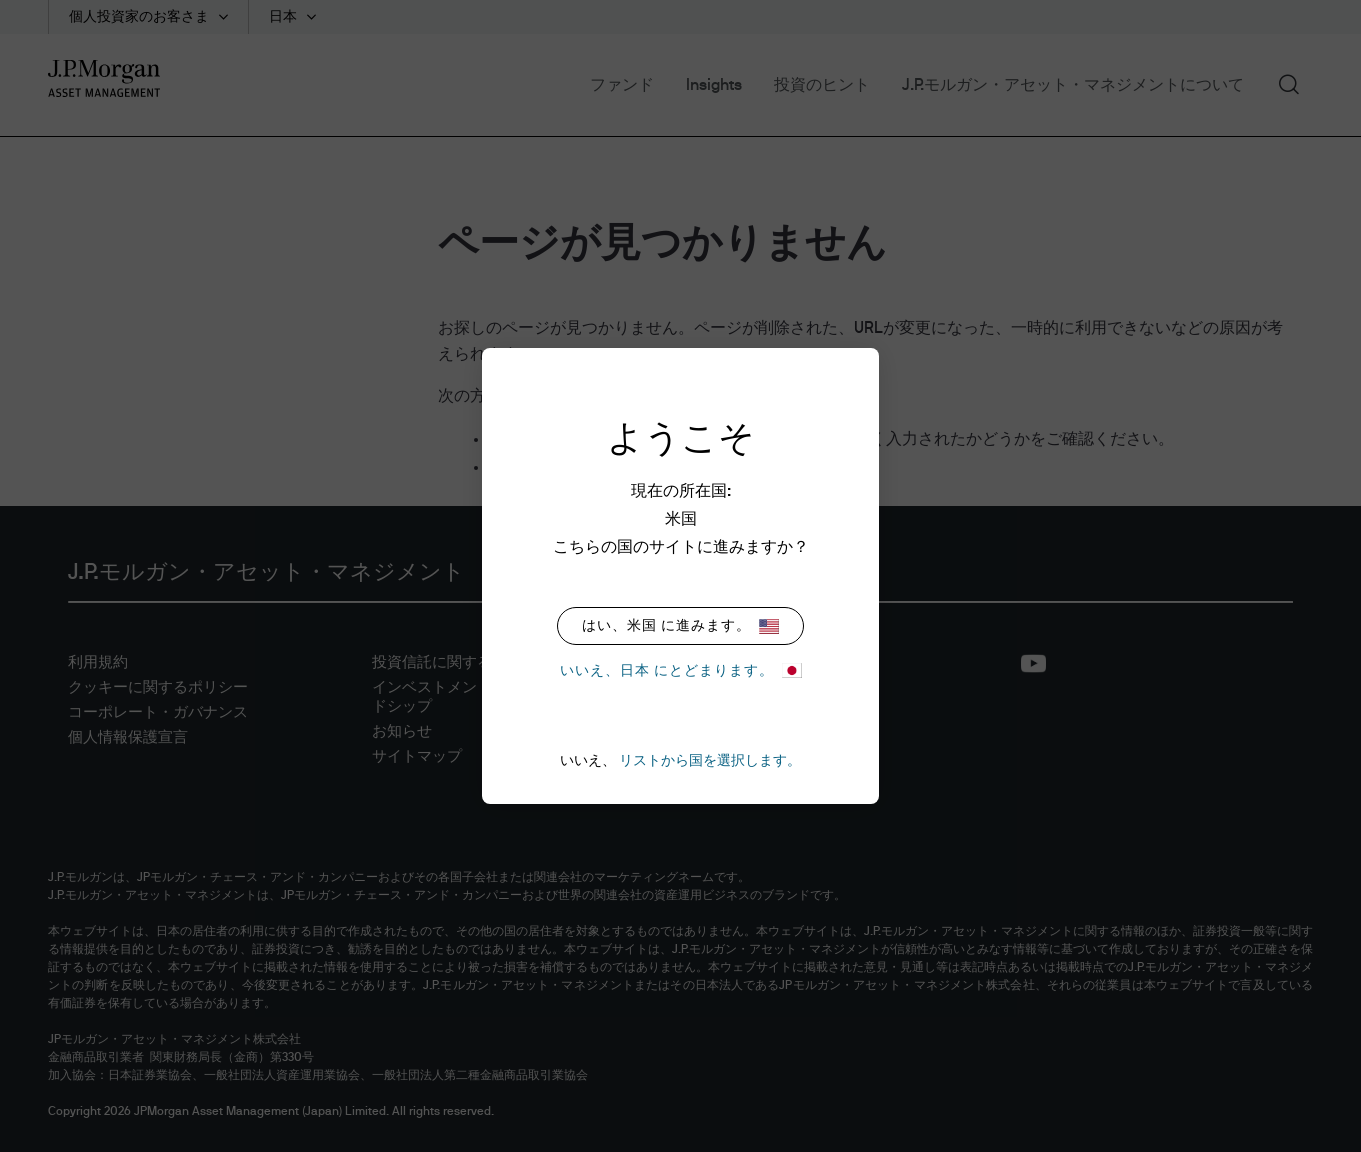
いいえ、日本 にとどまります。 (681, 670)
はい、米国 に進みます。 (680, 626)
